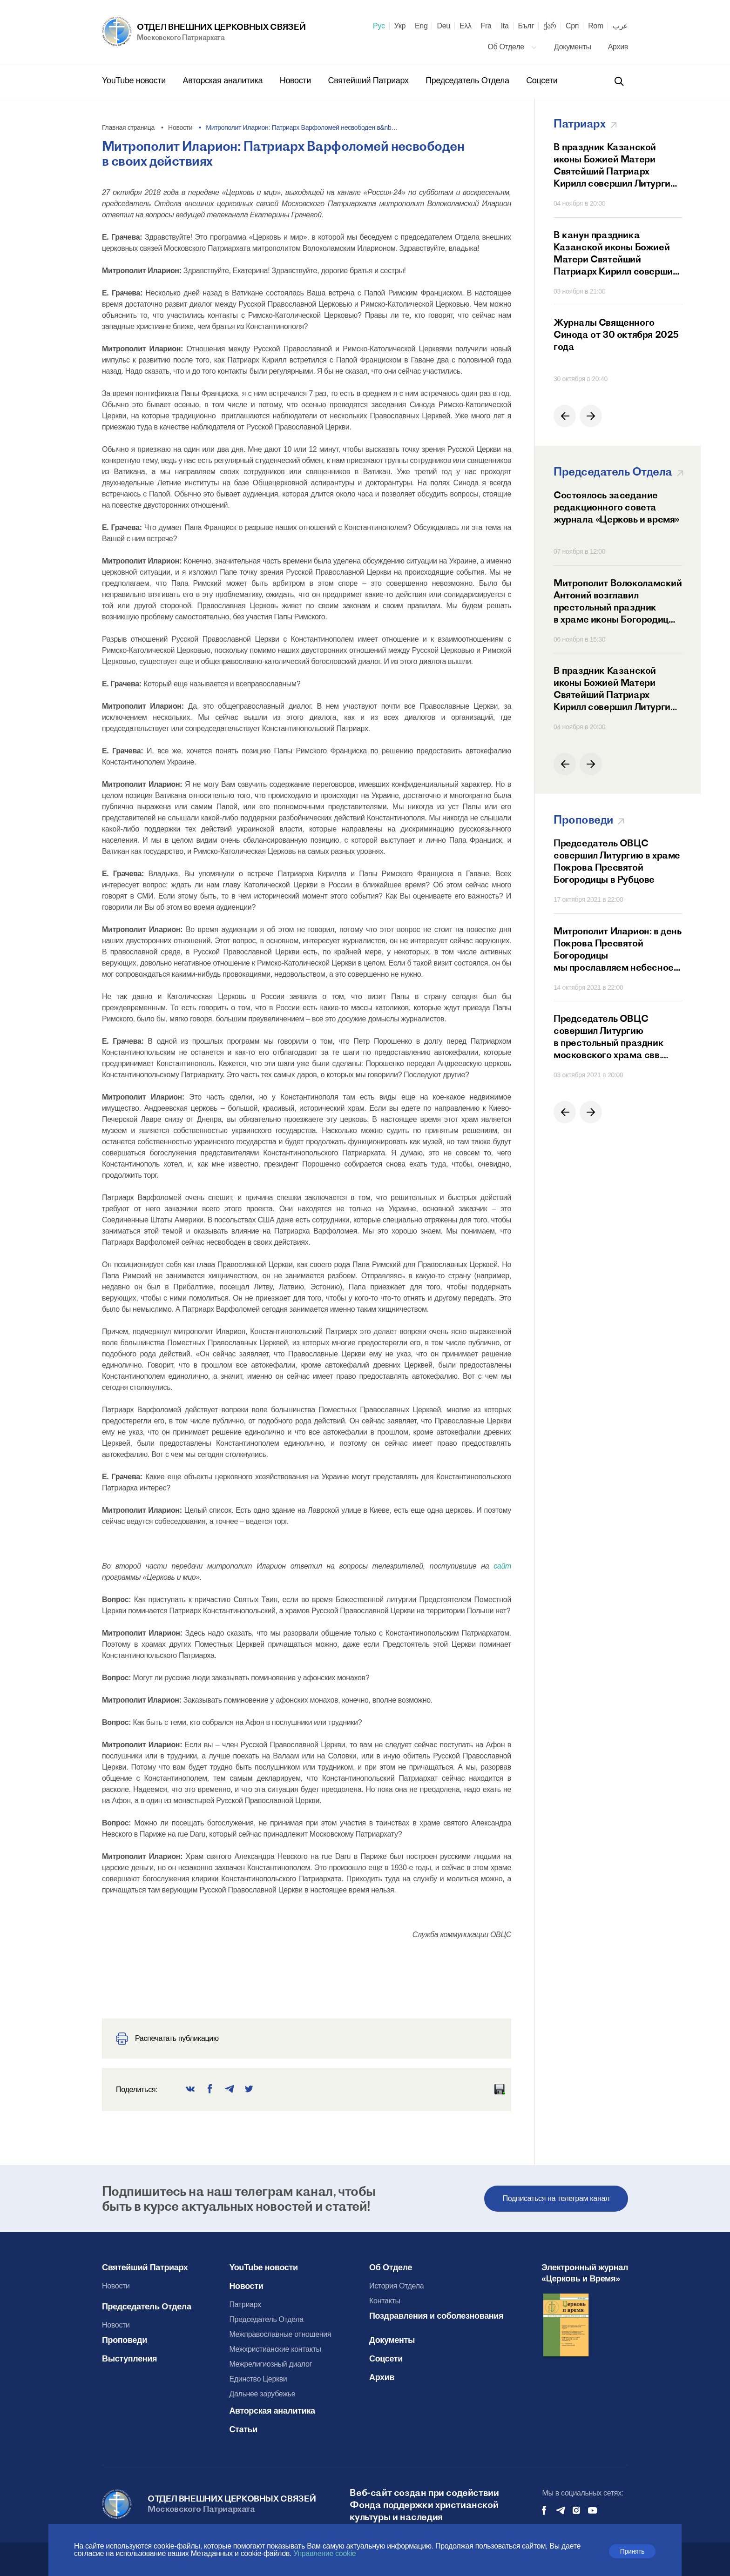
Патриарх (245, 2304)
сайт (502, 1566)
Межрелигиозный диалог (270, 2364)
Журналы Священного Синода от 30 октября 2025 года (616, 334)
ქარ (549, 26)
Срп (572, 26)
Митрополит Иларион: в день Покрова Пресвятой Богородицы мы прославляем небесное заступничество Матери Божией (618, 949)
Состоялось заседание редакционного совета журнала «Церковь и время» (616, 507)
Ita (505, 26)
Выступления (129, 2358)
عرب (620, 26)
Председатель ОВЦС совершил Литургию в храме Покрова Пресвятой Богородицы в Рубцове (617, 861)
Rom (595, 26)
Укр (400, 26)
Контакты (384, 2301)
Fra (486, 26)
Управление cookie (324, 2553)
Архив (618, 47)
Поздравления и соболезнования (436, 2316)
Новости (296, 80)
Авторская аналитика (224, 80)
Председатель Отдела (468, 80)
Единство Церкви (258, 2379)
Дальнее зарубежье (262, 2394)
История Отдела (396, 2286)
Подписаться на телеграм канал (556, 2198)
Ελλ (466, 26)
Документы (573, 47)
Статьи (243, 2429)
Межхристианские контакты (275, 2349)
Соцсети (541, 80)
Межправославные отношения (280, 2334)
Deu (443, 26)
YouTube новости (135, 80)
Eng (421, 26)
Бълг (526, 26)
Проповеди (124, 2340)
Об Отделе (512, 47)
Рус (379, 26)
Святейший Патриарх (369, 80)
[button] (565, 416)
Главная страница (128, 127)
